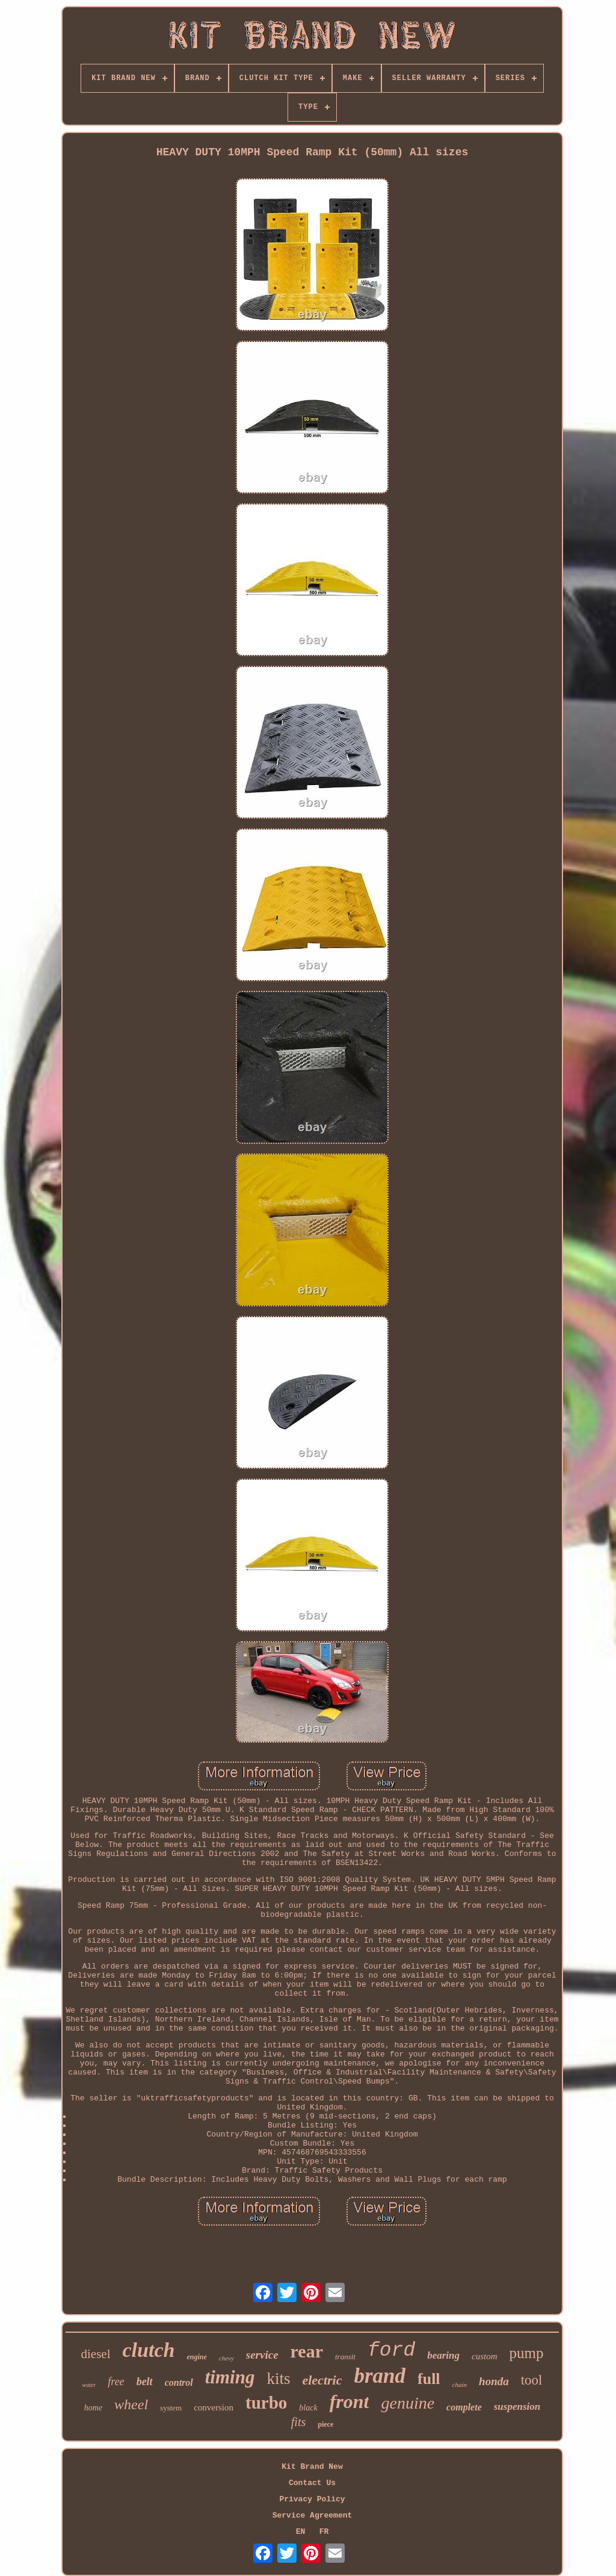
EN (301, 2531)
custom (484, 2356)
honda (494, 2381)
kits (278, 2379)
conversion (213, 2407)
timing (230, 2377)
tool (532, 2380)
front (349, 2401)
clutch (149, 2350)
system (171, 2407)
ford (391, 2350)
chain (459, 2384)
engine (196, 2357)
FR (324, 2531)
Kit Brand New (312, 2466)
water (89, 2385)
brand (379, 2376)
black (308, 2407)
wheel (131, 2404)
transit (345, 2356)
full (428, 2379)
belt (145, 2382)
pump (527, 2353)
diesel (96, 2354)
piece (325, 2424)
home (93, 2407)
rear (307, 2351)
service (262, 2354)
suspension (517, 2406)
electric (322, 2380)
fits (298, 2422)
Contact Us (312, 2483)
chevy (226, 2358)
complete (464, 2407)
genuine (407, 2403)
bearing (443, 2355)
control (179, 2382)
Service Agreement (313, 2515)
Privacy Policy (312, 2499)
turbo (266, 2402)
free (116, 2382)
